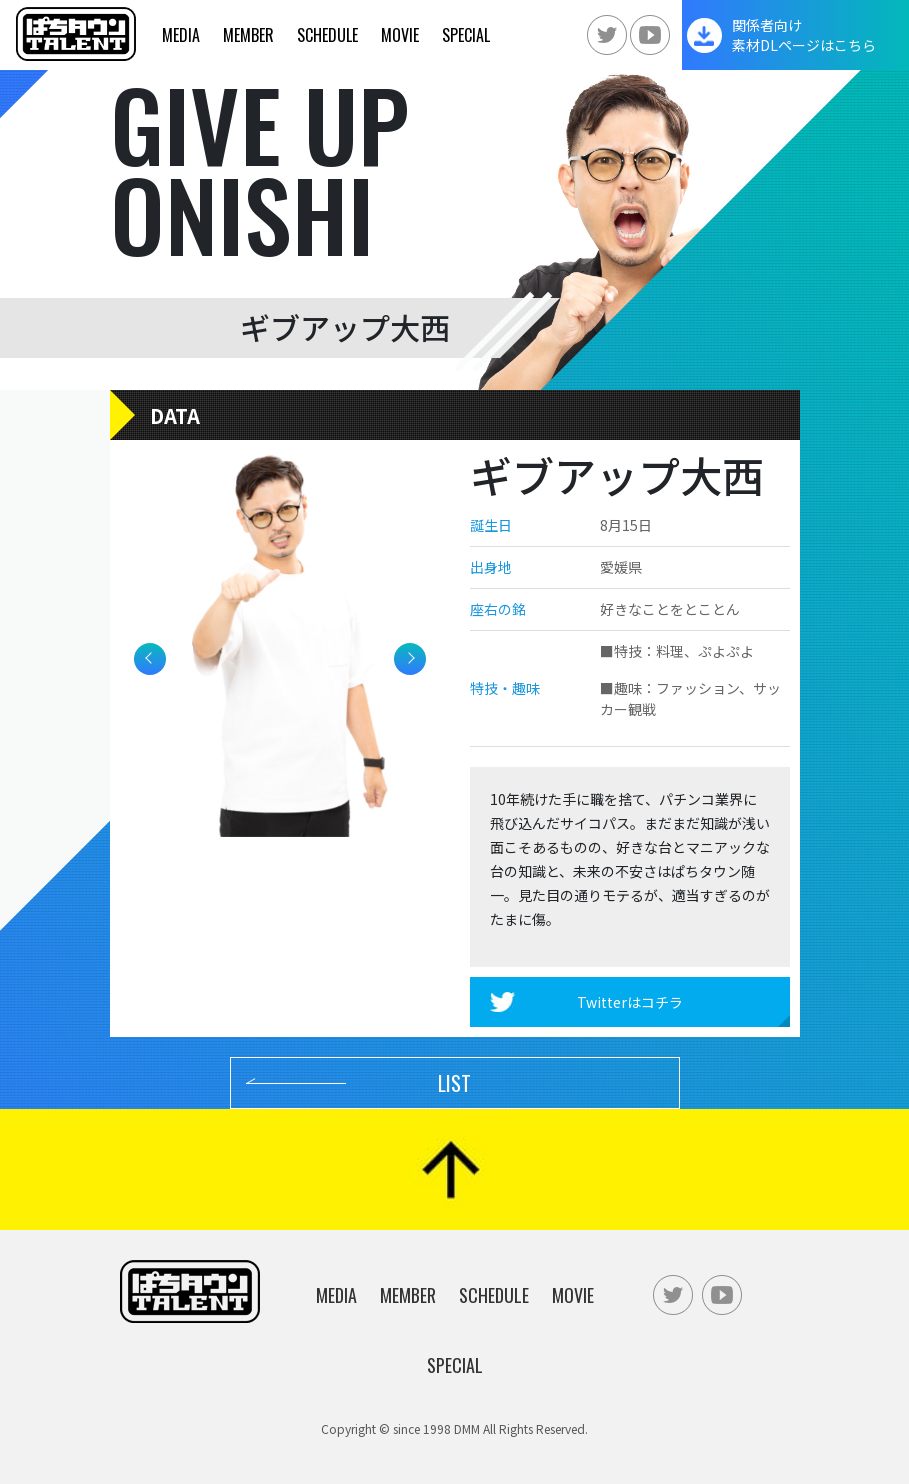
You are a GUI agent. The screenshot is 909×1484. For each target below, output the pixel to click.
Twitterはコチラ (630, 1002)
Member (248, 35)
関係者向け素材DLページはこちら (804, 35)
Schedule (327, 35)
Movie (400, 35)
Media (181, 35)
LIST (454, 1083)
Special (466, 35)
